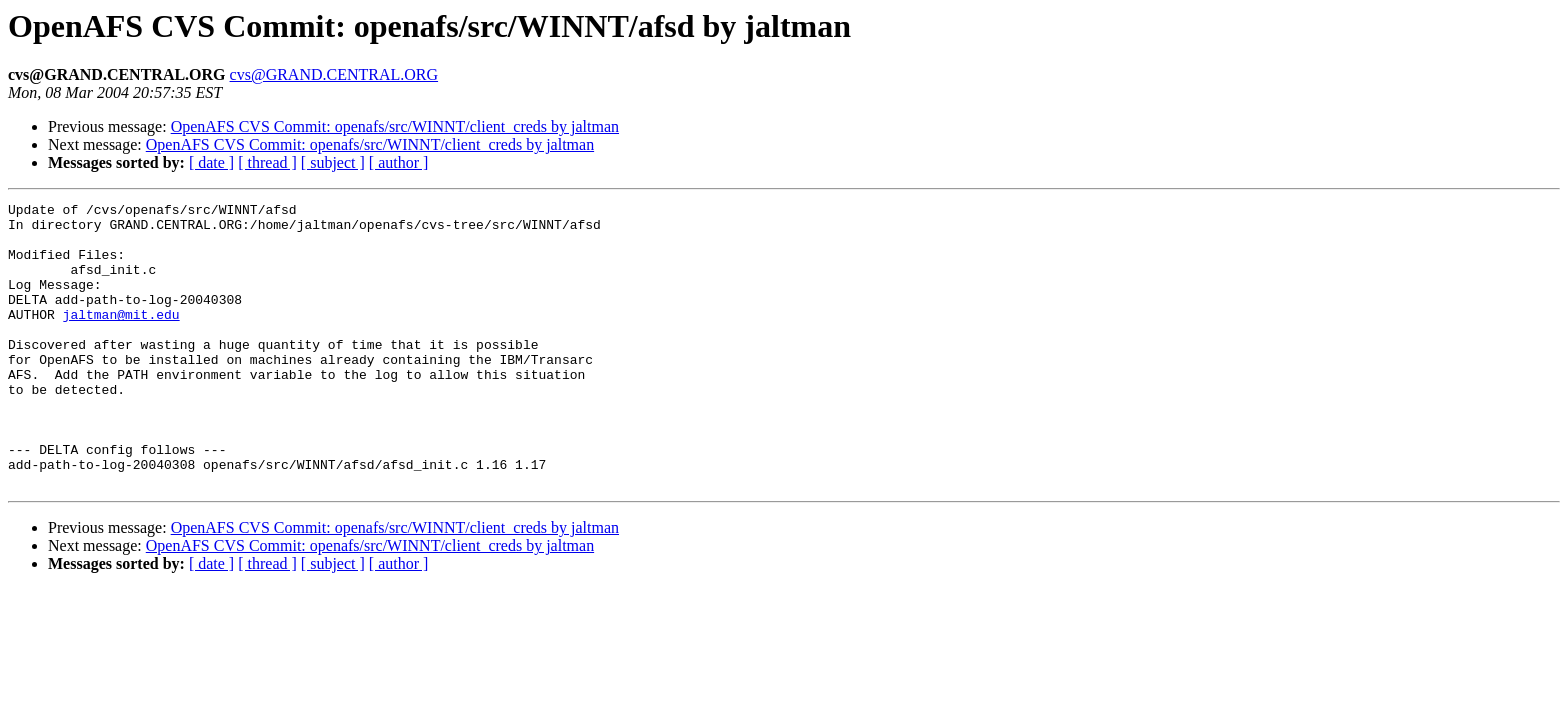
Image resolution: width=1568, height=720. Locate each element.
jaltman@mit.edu (121, 338)
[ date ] (211, 162)
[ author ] (399, 162)
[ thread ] (267, 162)
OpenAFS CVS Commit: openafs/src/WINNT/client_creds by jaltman (395, 126)
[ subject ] (333, 162)
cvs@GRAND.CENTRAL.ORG (334, 74)
